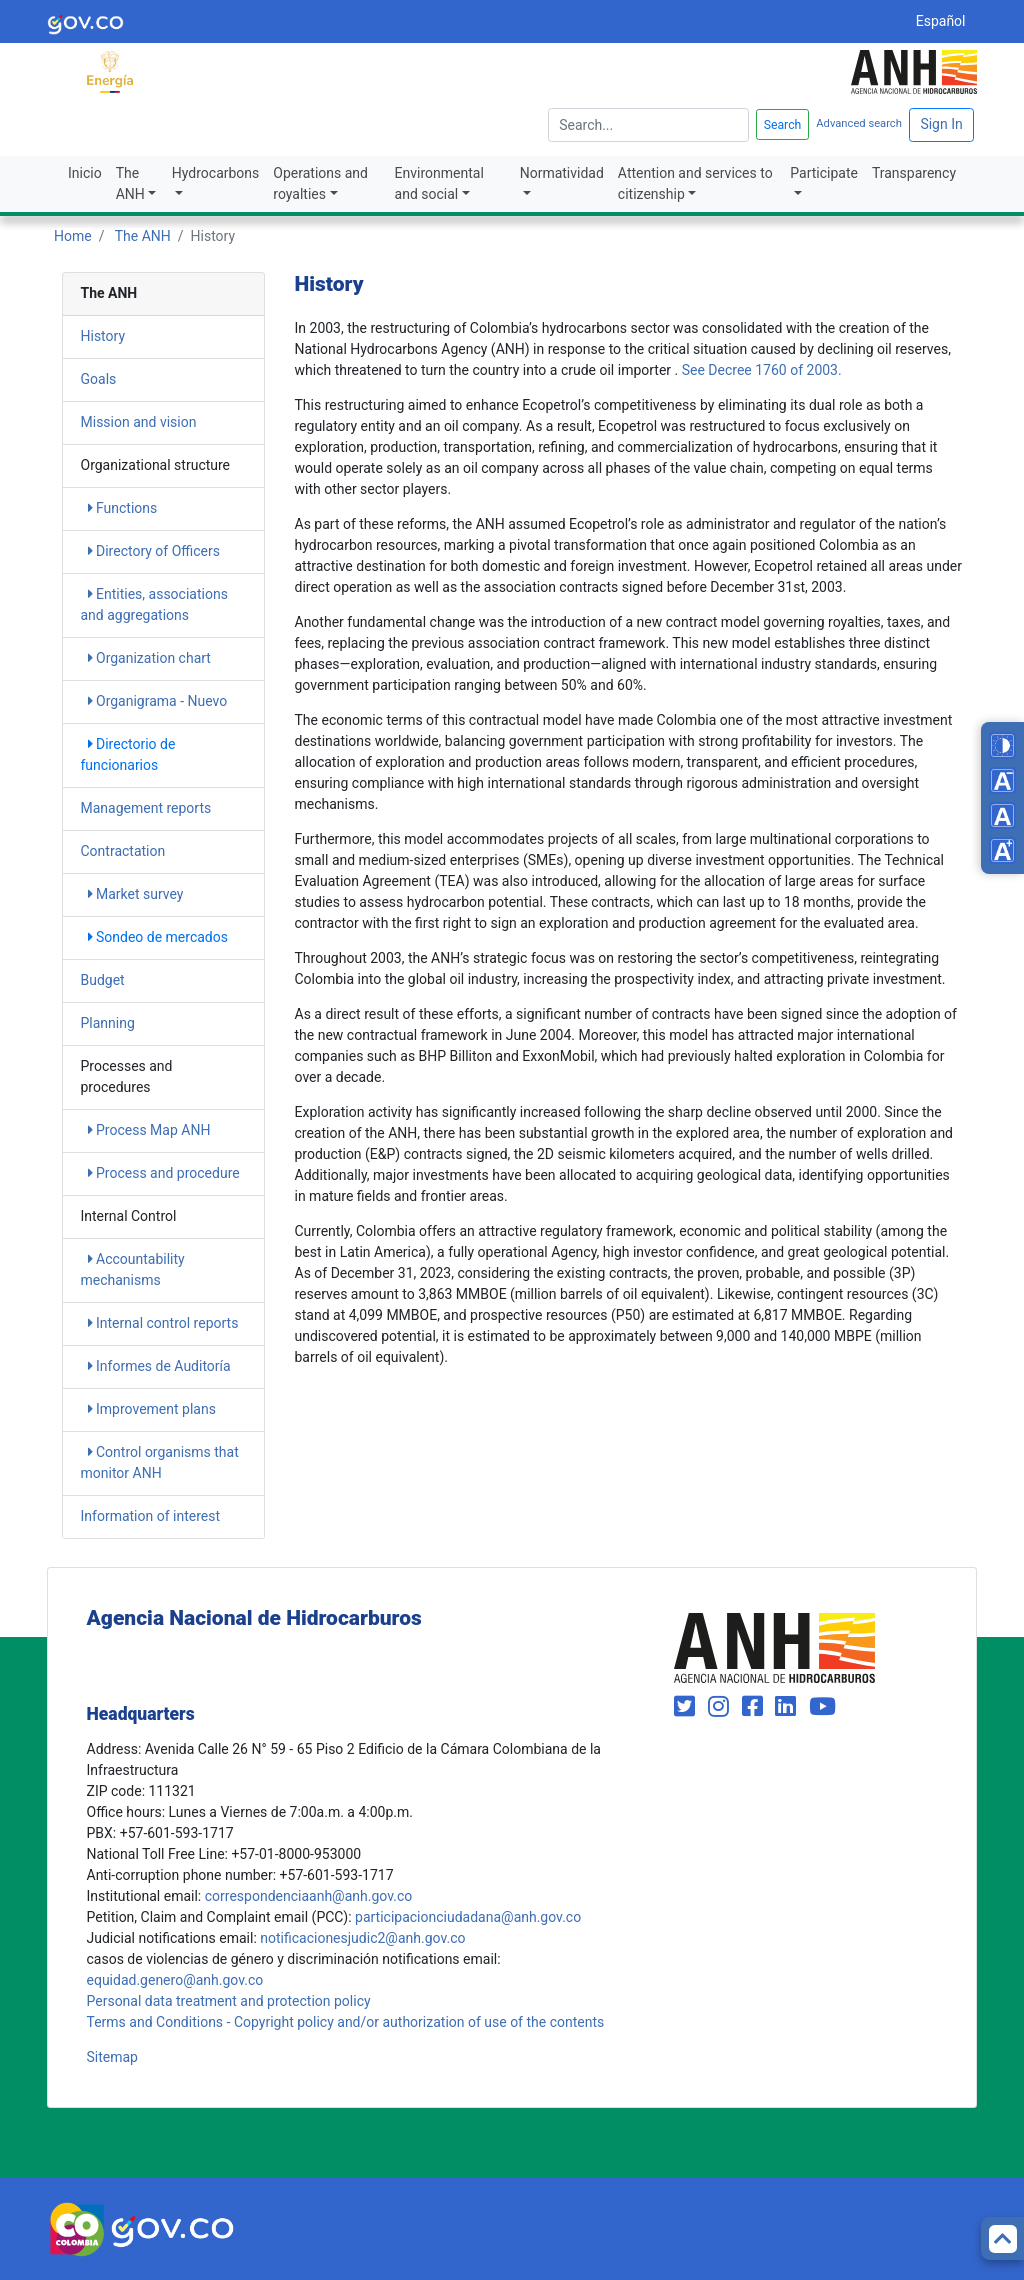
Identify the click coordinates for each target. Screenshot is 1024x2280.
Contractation (123, 851)
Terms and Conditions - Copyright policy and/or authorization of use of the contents (346, 2022)
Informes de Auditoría (159, 1366)
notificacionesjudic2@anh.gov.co (362, 1938)
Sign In (941, 124)
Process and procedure (164, 1173)
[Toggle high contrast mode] (1002, 745)
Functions (123, 508)
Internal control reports (163, 1323)
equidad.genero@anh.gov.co (175, 1980)
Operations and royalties (320, 183)
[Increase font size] (1002, 850)
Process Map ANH (149, 1130)
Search (783, 125)
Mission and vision (139, 422)
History (103, 336)
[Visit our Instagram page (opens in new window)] (721, 1707)
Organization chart (149, 658)
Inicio (85, 173)
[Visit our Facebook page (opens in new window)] (755, 1707)
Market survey (136, 894)
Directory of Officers (154, 551)
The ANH (130, 183)
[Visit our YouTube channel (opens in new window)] (822, 1707)
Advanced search (859, 123)
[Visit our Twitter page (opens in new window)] (687, 1707)
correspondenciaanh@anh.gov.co (308, 1896)
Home (73, 236)
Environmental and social (439, 183)
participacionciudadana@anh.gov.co (468, 1917)
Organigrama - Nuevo (158, 701)
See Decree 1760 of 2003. (762, 370)
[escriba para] (648, 125)
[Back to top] (1002, 2238)
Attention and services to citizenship (695, 183)
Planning (108, 1023)
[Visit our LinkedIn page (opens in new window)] (788, 1707)
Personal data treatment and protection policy (229, 2001)
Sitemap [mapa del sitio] (112, 2057)
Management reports (146, 808)
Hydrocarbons (216, 173)
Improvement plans (152, 1409)
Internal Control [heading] (129, 1216)
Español (941, 21)
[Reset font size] (1002, 815)
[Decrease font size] (1002, 780)
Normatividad (562, 173)
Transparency (914, 173)
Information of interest (151, 1516)
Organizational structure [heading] (156, 465)
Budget (103, 980)
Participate (824, 173)
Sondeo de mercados (158, 937)
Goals (99, 379)
